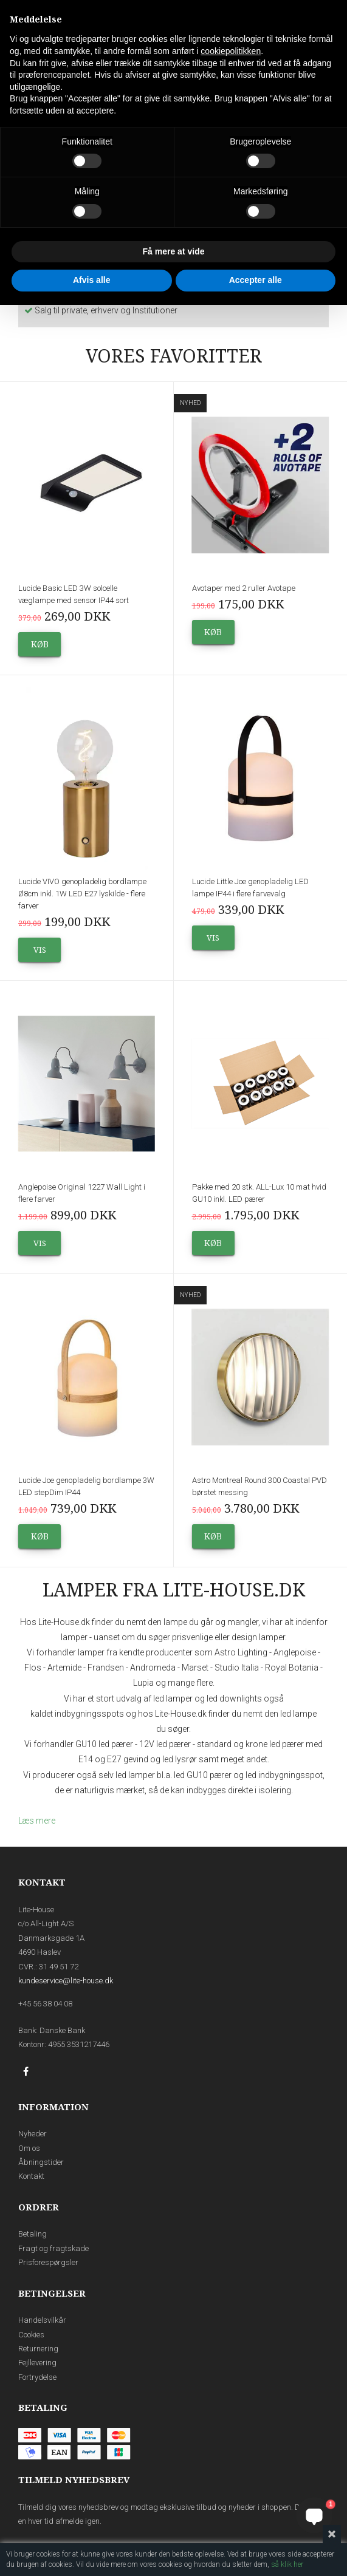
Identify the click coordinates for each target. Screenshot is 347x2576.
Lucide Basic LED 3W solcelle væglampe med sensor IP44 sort (73, 594)
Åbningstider (41, 2162)
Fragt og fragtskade (53, 2248)
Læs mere (36, 1820)
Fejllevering (37, 2362)
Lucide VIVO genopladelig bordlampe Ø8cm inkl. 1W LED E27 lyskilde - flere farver (82, 893)
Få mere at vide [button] (174, 251)
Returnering (38, 2348)
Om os (29, 2148)
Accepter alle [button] (255, 280)
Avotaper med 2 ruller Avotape (243, 588)
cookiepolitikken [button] (231, 51)
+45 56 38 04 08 (45, 2003)
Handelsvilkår (42, 2320)
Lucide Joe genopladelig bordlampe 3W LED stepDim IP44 (86, 1486)
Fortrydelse (37, 2377)
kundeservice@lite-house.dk (65, 1980)
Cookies (31, 2334)
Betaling (32, 2233)
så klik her (287, 2564)
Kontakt (31, 2176)
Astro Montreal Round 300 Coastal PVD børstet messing (259, 1486)
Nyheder (32, 2133)
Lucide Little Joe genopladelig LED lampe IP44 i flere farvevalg (250, 887)
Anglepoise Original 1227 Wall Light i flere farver (81, 1193)
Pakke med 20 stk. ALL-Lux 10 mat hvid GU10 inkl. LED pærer (259, 1193)
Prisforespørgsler (48, 2262)
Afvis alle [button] (91, 280)
